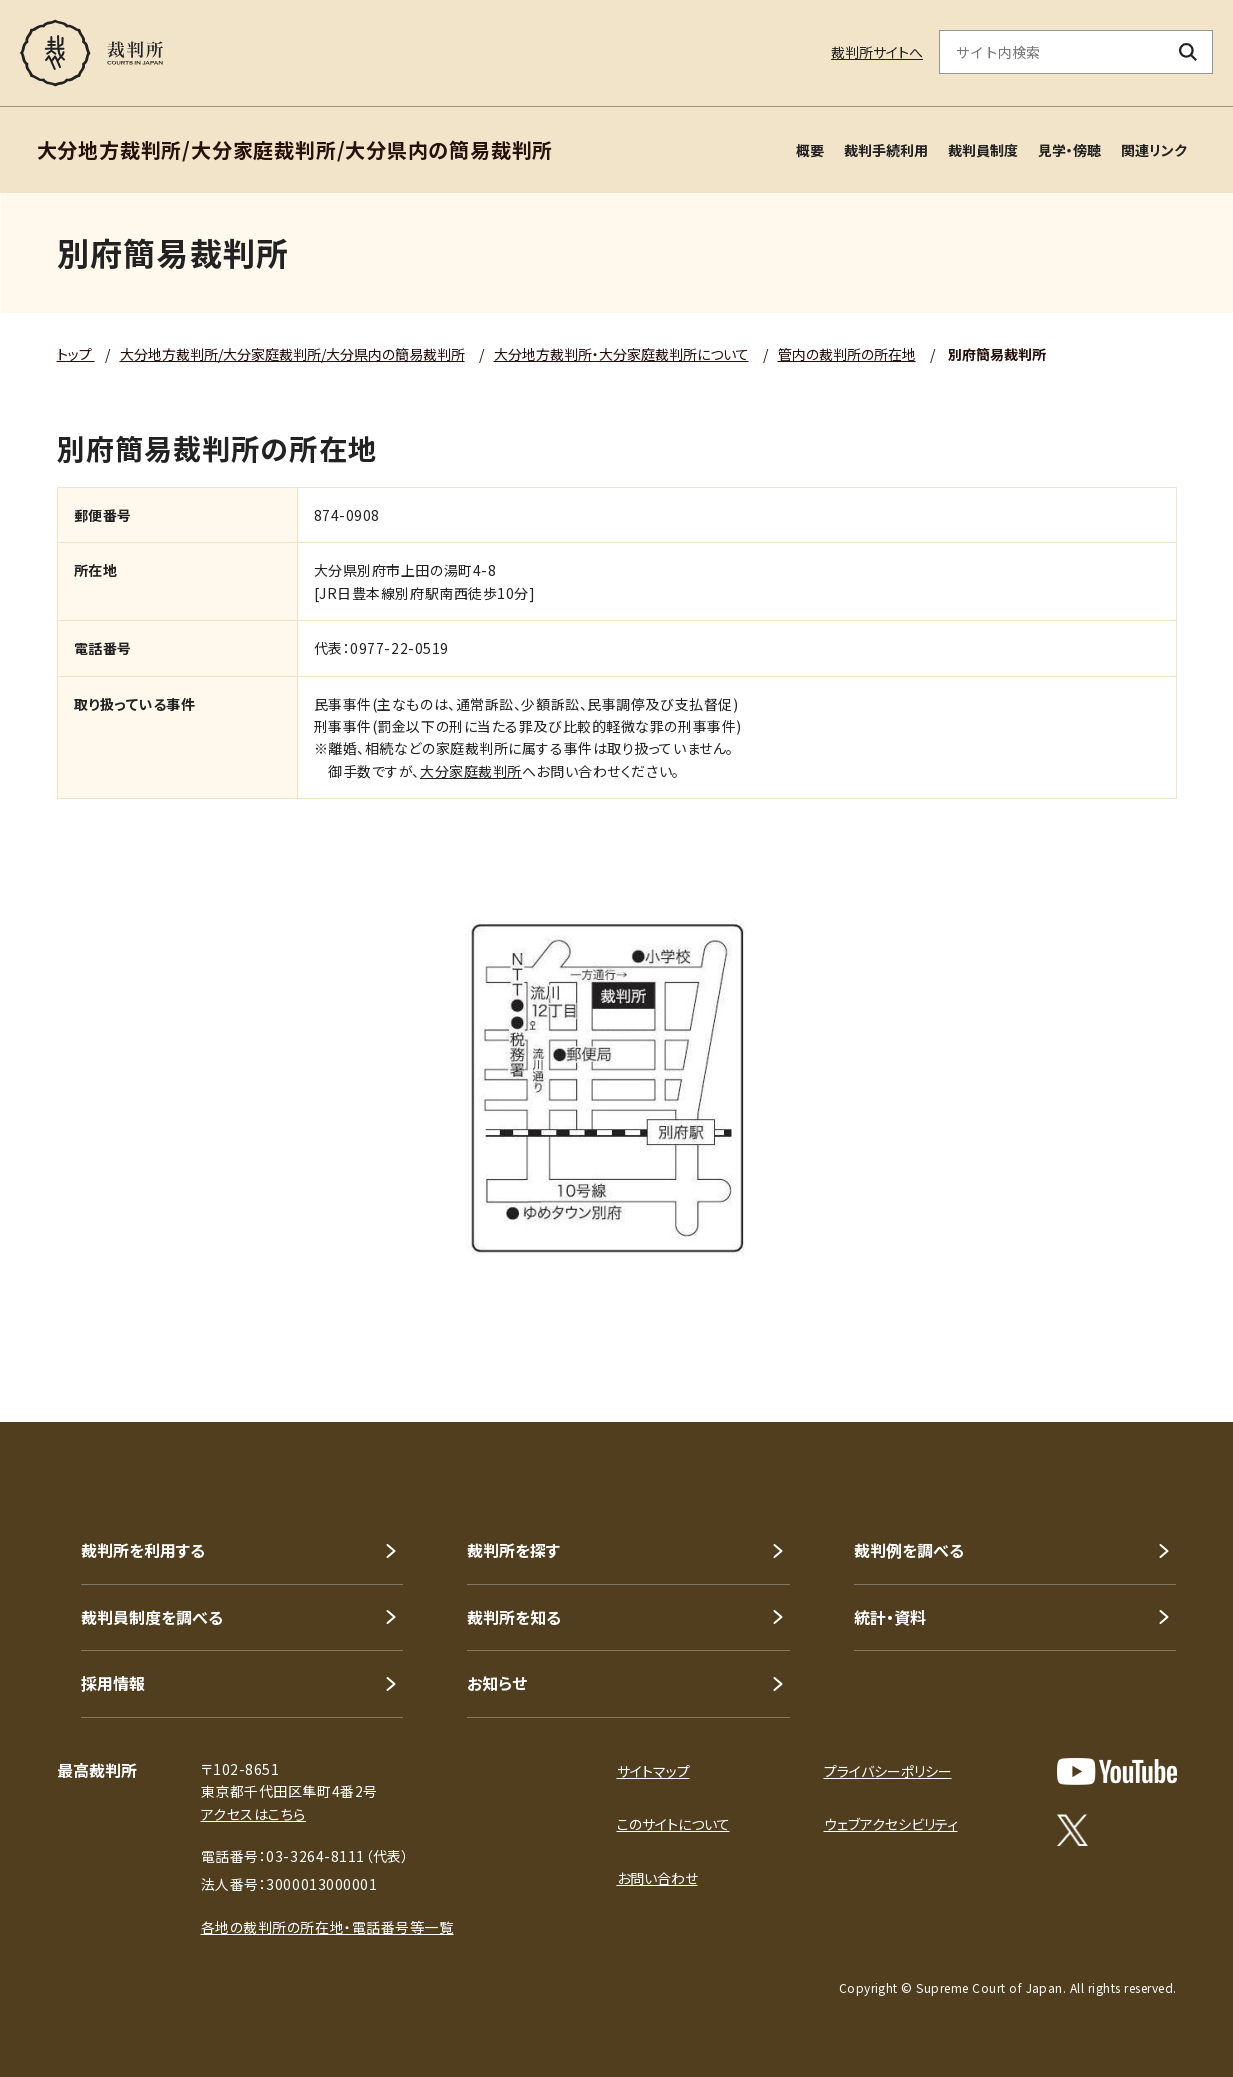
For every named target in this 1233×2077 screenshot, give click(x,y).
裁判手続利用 (886, 150)
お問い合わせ (657, 1878)
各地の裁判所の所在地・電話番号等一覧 (327, 1927)
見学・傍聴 (1069, 150)
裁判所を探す (513, 1550)
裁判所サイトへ (877, 52)
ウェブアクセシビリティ (891, 1824)
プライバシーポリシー (888, 1771)
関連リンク (1154, 150)
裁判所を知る (514, 1617)
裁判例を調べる (909, 1550)
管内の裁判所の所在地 (847, 354)
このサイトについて (673, 1824)
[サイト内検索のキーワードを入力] (1052, 52)
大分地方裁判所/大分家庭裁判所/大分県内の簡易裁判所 (292, 354)
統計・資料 (890, 1617)
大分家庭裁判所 (471, 771)
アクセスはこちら (253, 1814)
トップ (76, 354)
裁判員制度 (983, 150)
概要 (810, 150)
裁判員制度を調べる (152, 1617)
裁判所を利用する (143, 1550)
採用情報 (113, 1683)
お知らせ (497, 1683)
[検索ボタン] (1188, 52)
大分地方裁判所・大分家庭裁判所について (621, 354)
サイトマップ (653, 1771)
